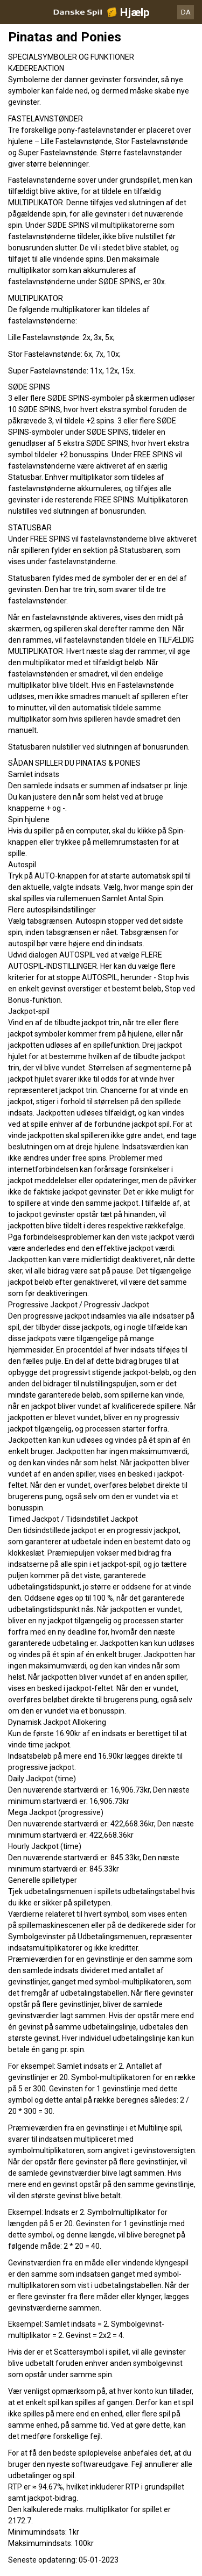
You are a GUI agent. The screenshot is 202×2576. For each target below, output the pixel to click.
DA (186, 12)
